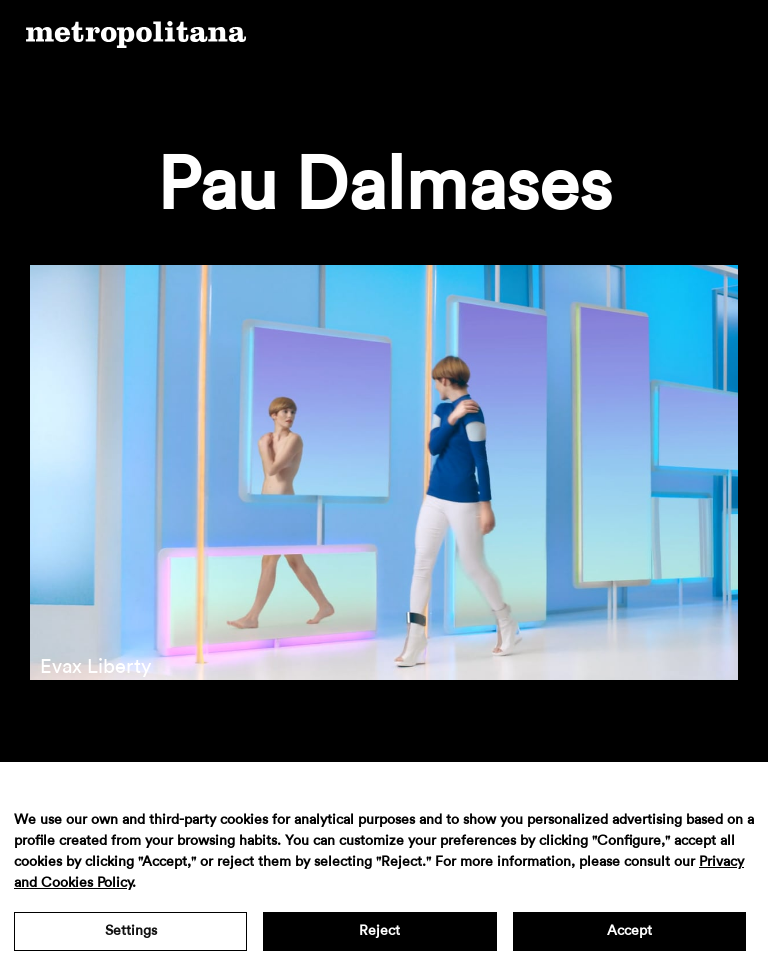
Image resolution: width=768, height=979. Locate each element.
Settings (131, 931)
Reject (379, 931)
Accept (629, 931)
